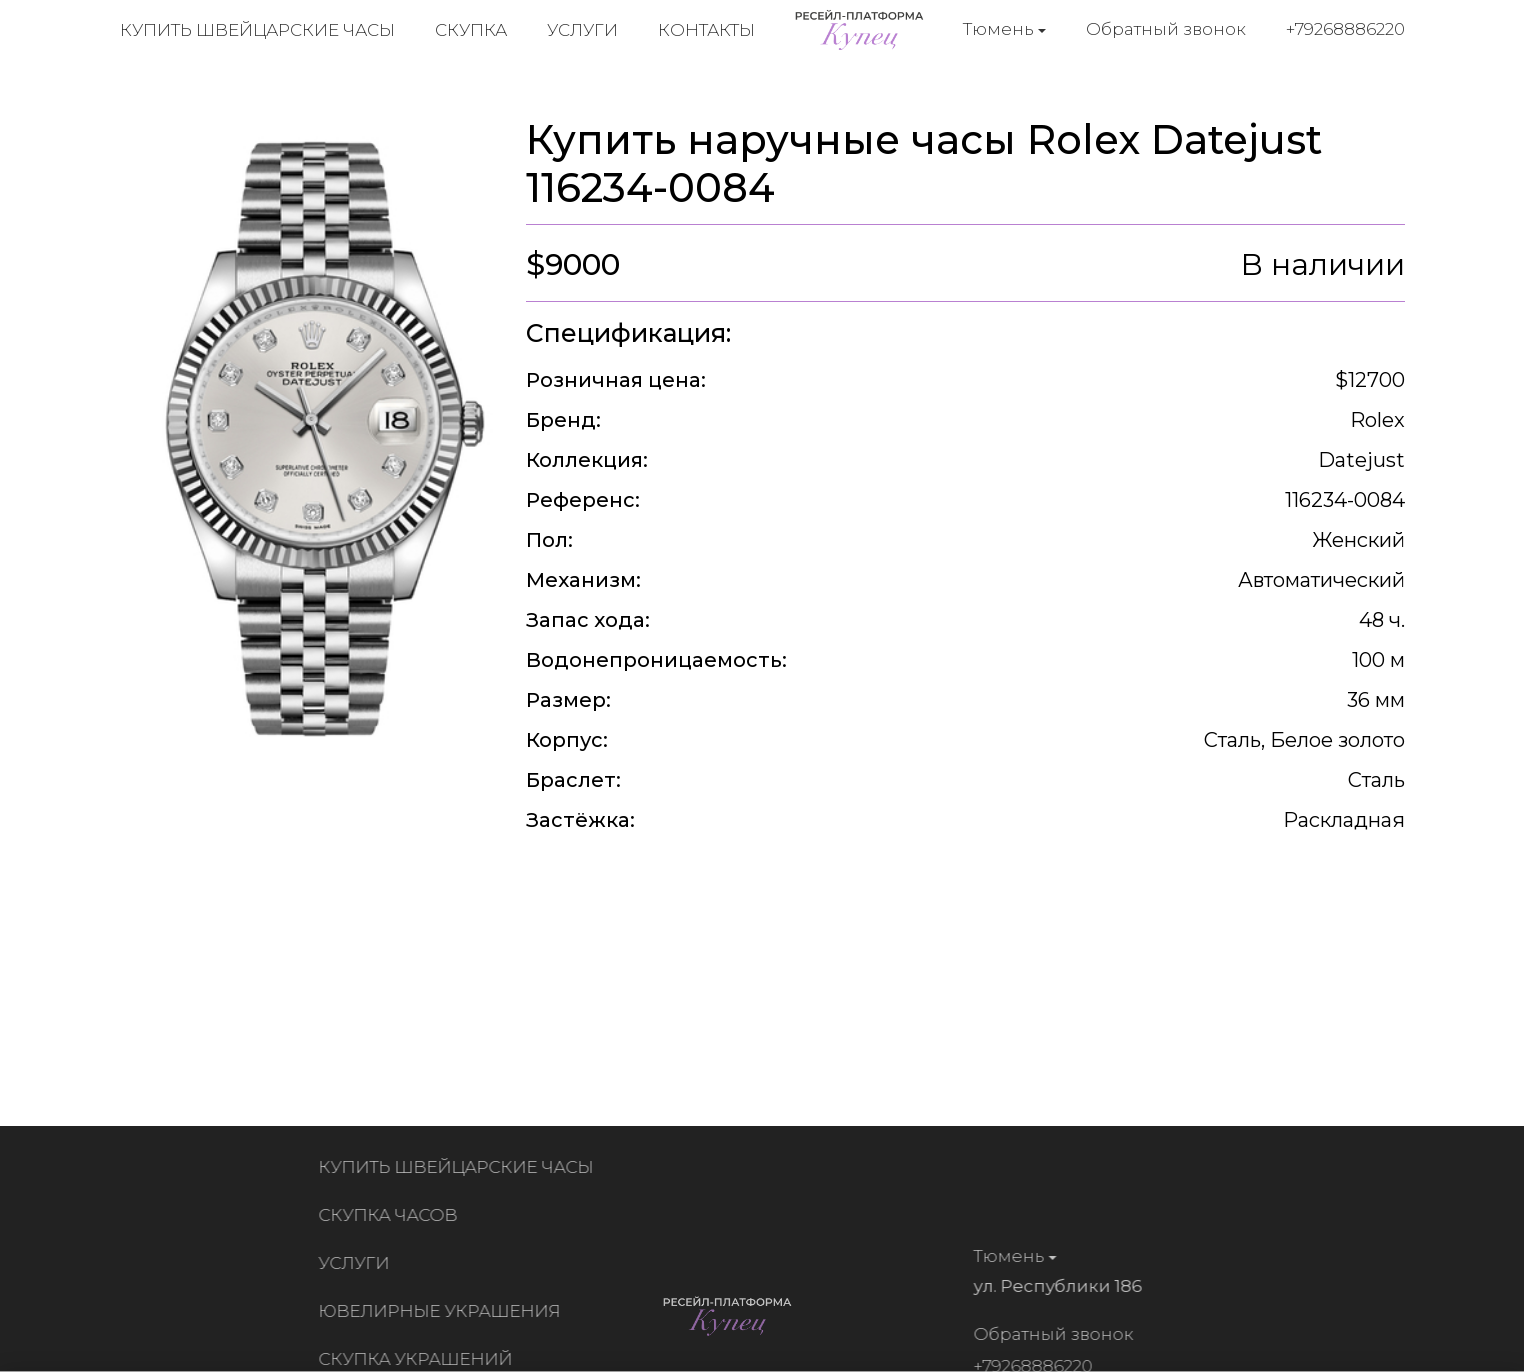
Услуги (582, 30)
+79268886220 (1345, 29)
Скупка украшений (420, 1359)
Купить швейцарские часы (257, 30)
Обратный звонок (1166, 29)
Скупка (471, 30)
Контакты (706, 30)
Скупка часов (392, 1215)
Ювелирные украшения (444, 1311)
